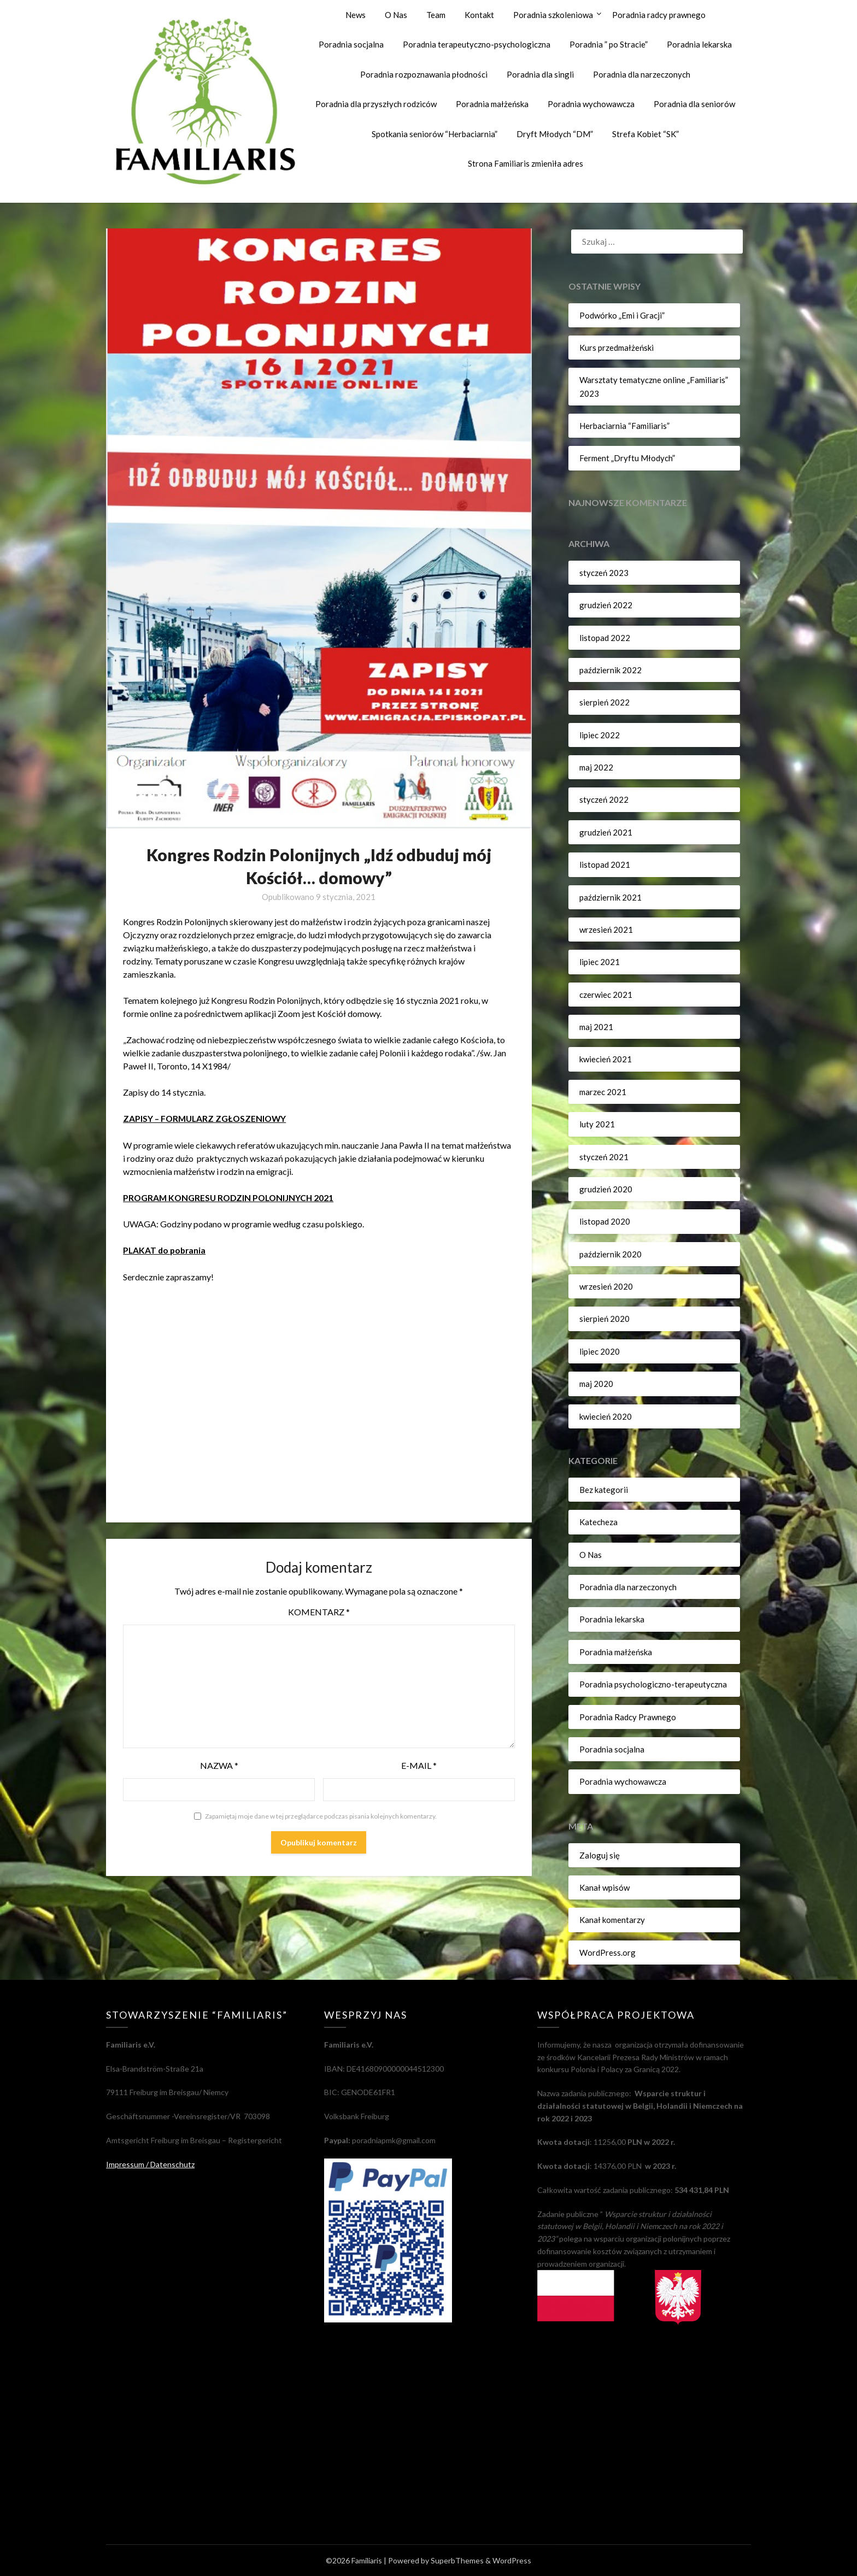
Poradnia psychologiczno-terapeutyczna (653, 1684)
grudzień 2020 (605, 1189)
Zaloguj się (599, 1855)
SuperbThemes (457, 2560)
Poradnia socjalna (351, 44)
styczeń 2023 (604, 573)
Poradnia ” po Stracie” (609, 44)
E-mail (419, 1765)
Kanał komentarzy (612, 1920)
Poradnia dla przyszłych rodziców (376, 104)
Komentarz (319, 1611)
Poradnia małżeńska (492, 104)
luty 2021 (597, 1124)
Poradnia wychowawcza (591, 104)
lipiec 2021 (599, 962)
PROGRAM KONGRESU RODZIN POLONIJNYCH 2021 (230, 1197)
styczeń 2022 (604, 799)
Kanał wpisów (604, 1887)
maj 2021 (596, 1027)
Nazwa (219, 1765)
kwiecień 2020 (605, 1416)
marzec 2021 (602, 1092)
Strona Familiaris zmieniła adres (525, 163)
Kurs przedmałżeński (616, 347)
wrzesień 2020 (606, 1286)
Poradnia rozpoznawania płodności (424, 74)
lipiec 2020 (599, 1351)
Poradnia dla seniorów (694, 104)
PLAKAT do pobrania (165, 1249)
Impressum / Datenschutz (150, 2164)
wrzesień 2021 (606, 929)
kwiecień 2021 (605, 1059)
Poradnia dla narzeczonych (641, 74)
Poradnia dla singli (540, 74)
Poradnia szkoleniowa (553, 15)
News (355, 15)
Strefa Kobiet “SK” (645, 134)
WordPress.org (607, 1952)
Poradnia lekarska (699, 44)
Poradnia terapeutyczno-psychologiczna (476, 44)
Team (435, 15)
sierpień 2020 (604, 1319)
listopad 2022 (604, 638)
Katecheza (598, 1522)
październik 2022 (610, 670)
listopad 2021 (604, 864)
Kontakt (479, 15)
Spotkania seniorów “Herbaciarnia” (434, 134)
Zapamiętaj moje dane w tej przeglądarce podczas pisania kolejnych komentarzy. (321, 1816)
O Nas (396, 15)
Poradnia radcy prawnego (659, 15)
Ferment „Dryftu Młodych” (627, 458)
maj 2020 (596, 1384)
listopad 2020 (604, 1221)
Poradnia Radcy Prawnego (627, 1717)
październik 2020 (610, 1254)
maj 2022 (596, 767)
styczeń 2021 (604, 1157)
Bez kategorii (603, 1490)
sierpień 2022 (604, 702)
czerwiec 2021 (605, 994)
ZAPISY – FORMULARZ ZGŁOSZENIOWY (206, 1118)
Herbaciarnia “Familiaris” (624, 426)
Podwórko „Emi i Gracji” (622, 315)
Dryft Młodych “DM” (554, 134)
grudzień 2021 (605, 832)
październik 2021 (610, 897)
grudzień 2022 (605, 605)
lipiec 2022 (599, 735)
